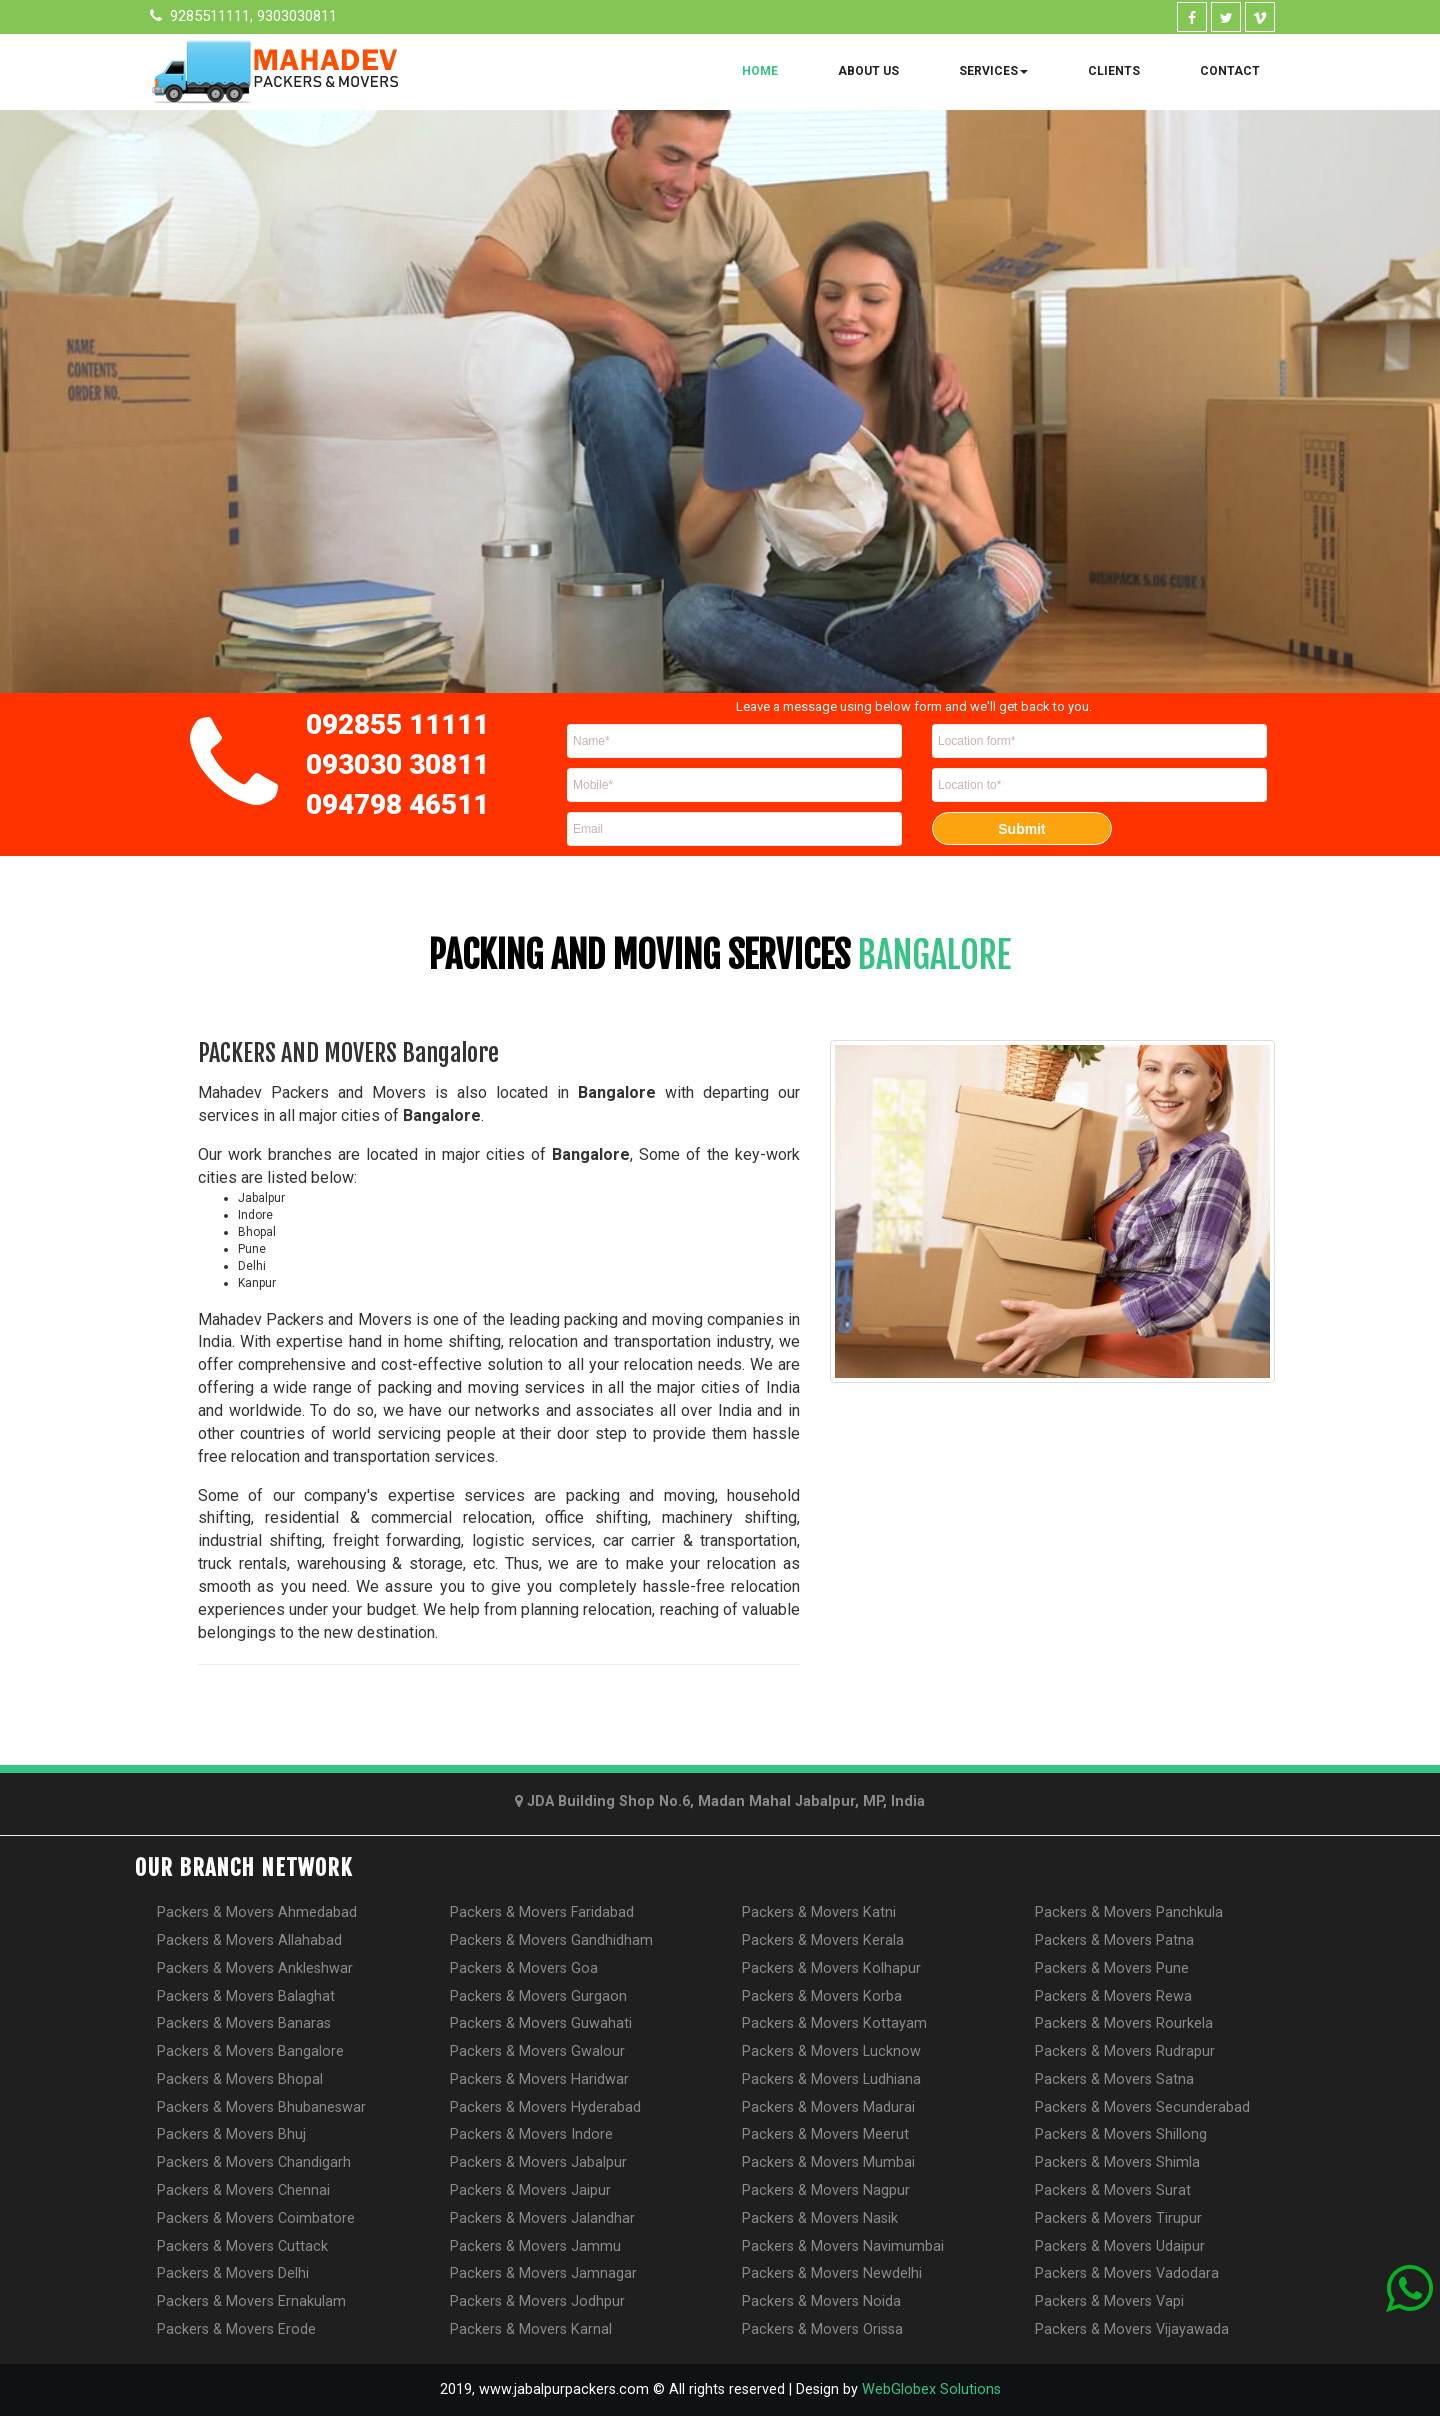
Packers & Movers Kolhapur (831, 1968)
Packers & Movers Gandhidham (551, 1940)
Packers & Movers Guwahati (541, 2023)
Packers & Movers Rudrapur (1125, 2051)
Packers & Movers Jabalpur (538, 2162)
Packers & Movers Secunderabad (1142, 2107)
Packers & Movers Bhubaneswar (261, 2107)
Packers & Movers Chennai (243, 2190)
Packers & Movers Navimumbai (843, 2246)
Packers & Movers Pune (1112, 1968)
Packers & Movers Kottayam (834, 2023)
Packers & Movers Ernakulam (251, 2301)
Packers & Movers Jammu (535, 2246)
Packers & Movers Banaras (244, 2023)
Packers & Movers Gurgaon (538, 1996)
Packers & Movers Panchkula (1129, 1912)
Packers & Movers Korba (822, 1996)
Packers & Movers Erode (236, 2329)
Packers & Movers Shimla (1117, 2162)
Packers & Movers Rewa (1113, 1996)
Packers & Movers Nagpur (826, 2190)
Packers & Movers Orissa (822, 2329)
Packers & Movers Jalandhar (542, 2218)
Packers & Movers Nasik (820, 2218)
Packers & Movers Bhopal (240, 2079)
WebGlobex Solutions (931, 2389)
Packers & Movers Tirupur (1118, 2218)
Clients (1114, 71)
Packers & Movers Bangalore (250, 2051)
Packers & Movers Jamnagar (543, 2273)
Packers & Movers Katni (819, 1912)
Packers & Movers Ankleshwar (255, 1968)
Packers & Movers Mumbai (828, 2162)
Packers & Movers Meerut (825, 2134)
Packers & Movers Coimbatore (256, 2218)
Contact (1230, 71)
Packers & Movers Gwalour (537, 2051)
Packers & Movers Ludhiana (831, 2079)
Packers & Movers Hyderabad (545, 2107)
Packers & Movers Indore (531, 2134)
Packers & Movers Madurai (828, 2107)
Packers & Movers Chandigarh (254, 2162)
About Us (868, 71)
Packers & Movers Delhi (233, 2273)
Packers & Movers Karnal (531, 2329)
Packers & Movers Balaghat (246, 1996)
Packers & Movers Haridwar (539, 2079)
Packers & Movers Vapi (1109, 2301)
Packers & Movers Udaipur (1120, 2246)
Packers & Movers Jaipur (530, 2190)
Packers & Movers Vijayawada (1132, 2329)
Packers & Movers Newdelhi (832, 2273)
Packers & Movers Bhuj (231, 2134)
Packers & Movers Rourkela (1124, 2023)
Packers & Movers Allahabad (249, 1940)
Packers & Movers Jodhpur (537, 2301)
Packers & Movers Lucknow (831, 2051)
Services (993, 71)
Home (760, 71)
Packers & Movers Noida (821, 2301)
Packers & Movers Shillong (1121, 2134)
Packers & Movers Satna (1114, 2079)
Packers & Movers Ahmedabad (257, 1912)
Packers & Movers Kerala (823, 1940)
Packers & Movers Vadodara (1127, 2273)
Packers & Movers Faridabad (542, 1912)
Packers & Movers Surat (1113, 2190)
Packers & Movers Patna (1114, 1940)
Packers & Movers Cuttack (242, 2246)
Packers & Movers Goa (524, 1968)
